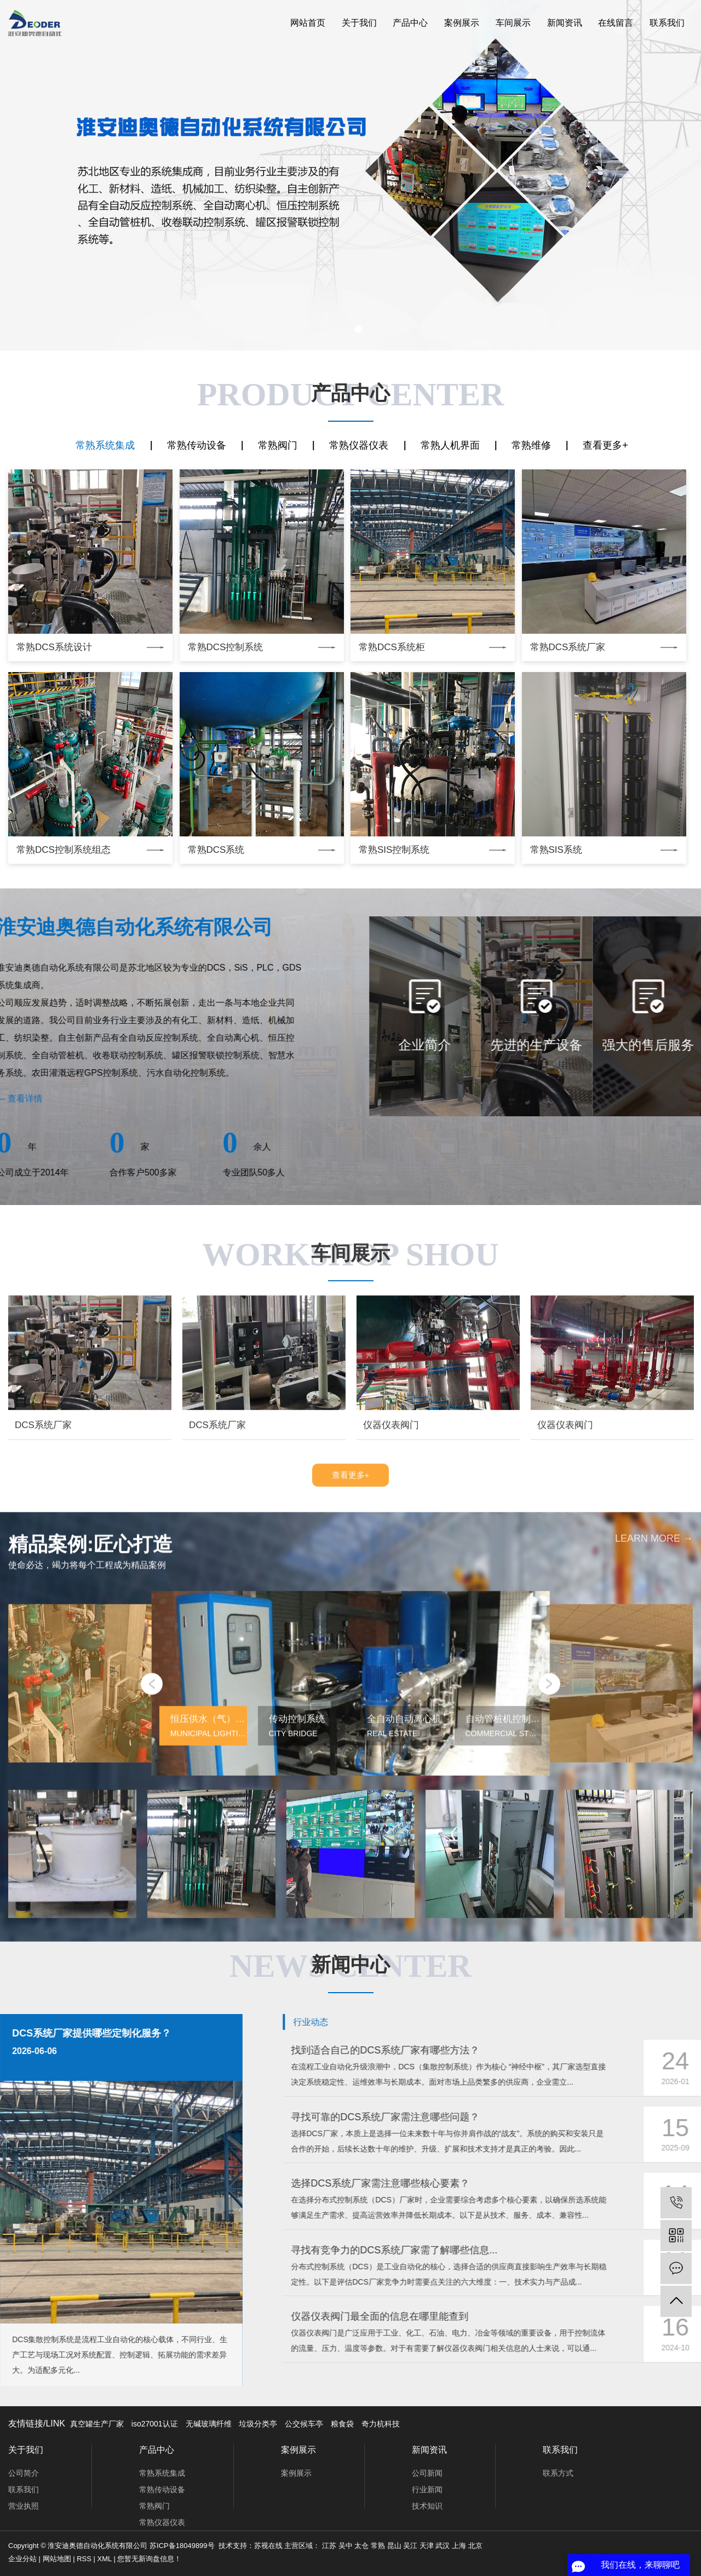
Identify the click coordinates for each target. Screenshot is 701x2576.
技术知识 (427, 2506)
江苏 (329, 2545)
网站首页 (307, 22)
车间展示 (513, 22)
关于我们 (359, 22)
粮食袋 (342, 2423)
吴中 (345, 2545)
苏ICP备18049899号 (182, 2545)
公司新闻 (427, 2473)
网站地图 (57, 2559)
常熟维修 (531, 445)
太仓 (361, 2545)
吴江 (410, 2545)
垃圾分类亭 (258, 2423)
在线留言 (615, 22)
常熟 (378, 2545)
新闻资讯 (564, 22)
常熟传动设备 (196, 445)
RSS (84, 2559)
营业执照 (23, 2506)
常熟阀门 (277, 445)
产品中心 (410, 22)
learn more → (654, 1945)
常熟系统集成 (105, 445)
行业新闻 (427, 2489)
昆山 (394, 2545)
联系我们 (667, 22)
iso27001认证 (154, 2423)
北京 (475, 2545)
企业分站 (22, 2559)
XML (104, 2559)
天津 (427, 2545)
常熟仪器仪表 (358, 445)
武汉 (442, 2545)
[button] (343, 329)
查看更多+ (605, 445)
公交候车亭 (304, 2423)
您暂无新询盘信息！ (149, 2559)
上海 (459, 2545)
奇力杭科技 (380, 2423)
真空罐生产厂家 (97, 2423)
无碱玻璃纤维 (209, 2423)
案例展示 (461, 22)
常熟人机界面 (450, 445)
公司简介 (23, 2473)
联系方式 (558, 2473)
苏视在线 (268, 2545)
